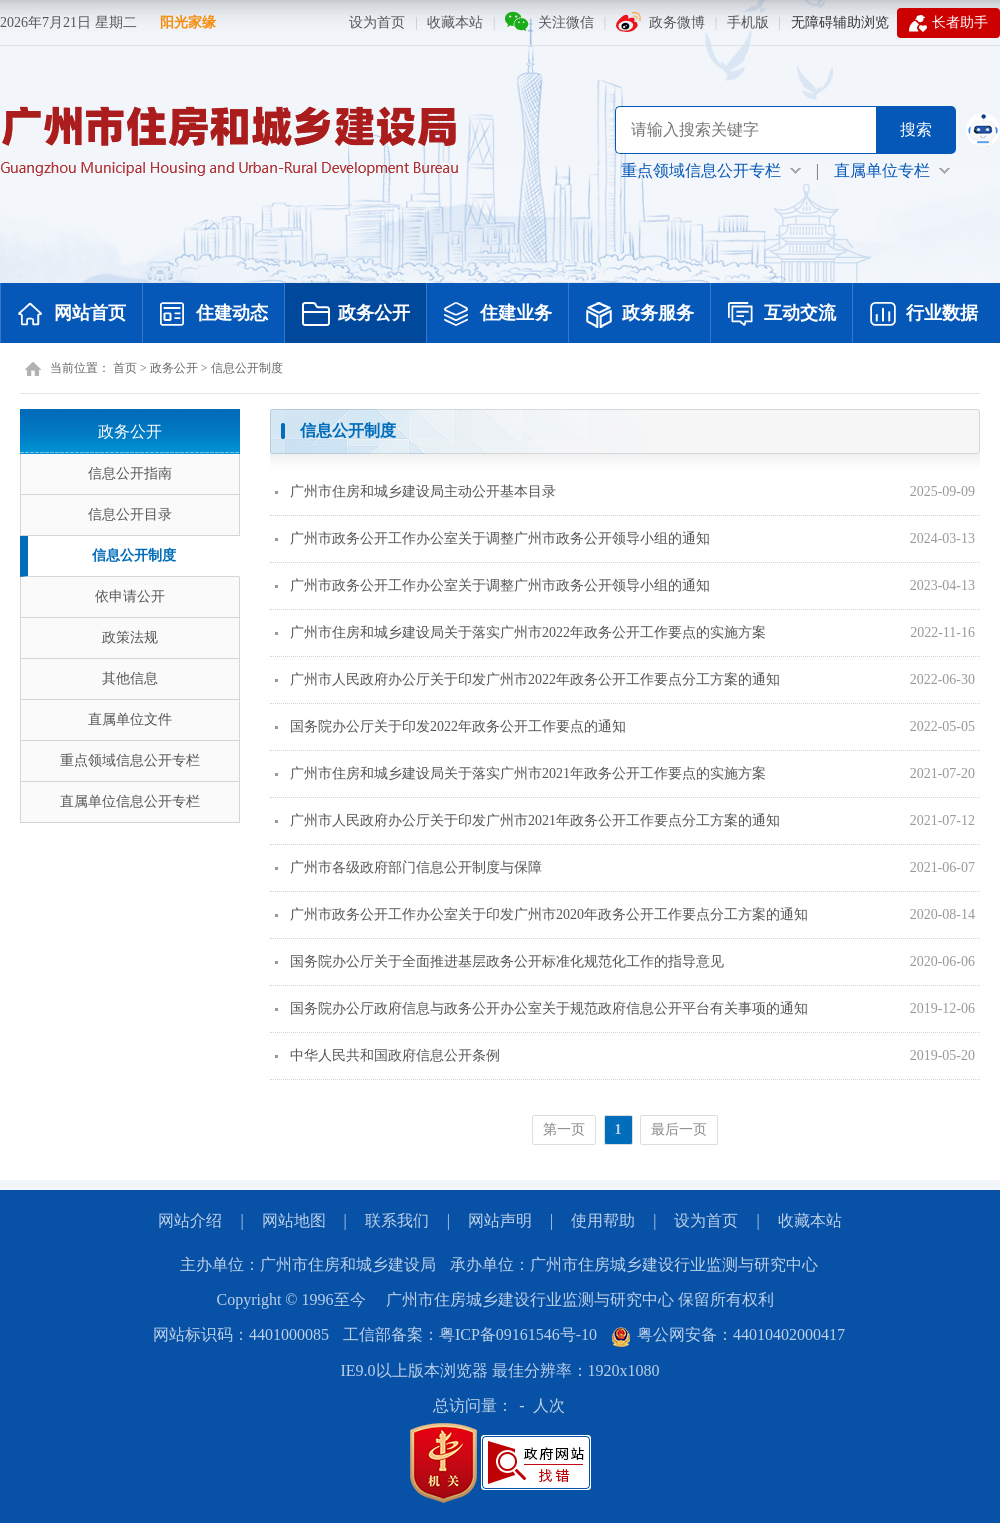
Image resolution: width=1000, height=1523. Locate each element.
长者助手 (948, 23)
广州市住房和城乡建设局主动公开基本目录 (415, 491)
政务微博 (677, 22)
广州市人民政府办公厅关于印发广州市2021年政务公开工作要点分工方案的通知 (527, 820)
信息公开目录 (130, 514)
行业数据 (924, 315)
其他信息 (130, 678)
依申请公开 (130, 596)
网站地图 (294, 1220)
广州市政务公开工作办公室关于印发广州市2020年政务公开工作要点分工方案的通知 (541, 914)
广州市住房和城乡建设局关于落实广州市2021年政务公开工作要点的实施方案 (520, 773)
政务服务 (640, 315)
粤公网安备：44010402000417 (728, 1334)
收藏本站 (455, 22)
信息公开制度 (247, 368)
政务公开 (356, 315)
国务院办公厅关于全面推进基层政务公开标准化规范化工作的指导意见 (499, 961)
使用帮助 (603, 1220)
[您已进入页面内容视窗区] (625, 784)
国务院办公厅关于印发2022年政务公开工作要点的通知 (450, 726)
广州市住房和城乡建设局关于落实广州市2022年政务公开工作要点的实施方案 (520, 632)
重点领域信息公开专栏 (130, 760)
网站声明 (500, 1220)
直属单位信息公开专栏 (130, 801)
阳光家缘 (188, 22)
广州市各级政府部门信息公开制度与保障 (408, 867)
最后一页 (679, 1129)
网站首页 (72, 315)
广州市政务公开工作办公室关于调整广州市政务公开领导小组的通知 (492, 538)
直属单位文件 (130, 719)
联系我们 (397, 1220)
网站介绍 (190, 1220)
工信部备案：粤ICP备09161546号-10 (470, 1334)
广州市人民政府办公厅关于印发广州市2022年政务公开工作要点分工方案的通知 (527, 679)
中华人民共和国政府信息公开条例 (387, 1055)
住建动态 (214, 315)
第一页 (564, 1129)
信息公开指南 (130, 473)
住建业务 (498, 315)
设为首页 (377, 22)
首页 (125, 368)
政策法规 (130, 637)
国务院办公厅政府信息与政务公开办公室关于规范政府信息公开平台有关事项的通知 (541, 1008)
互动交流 (782, 315)
